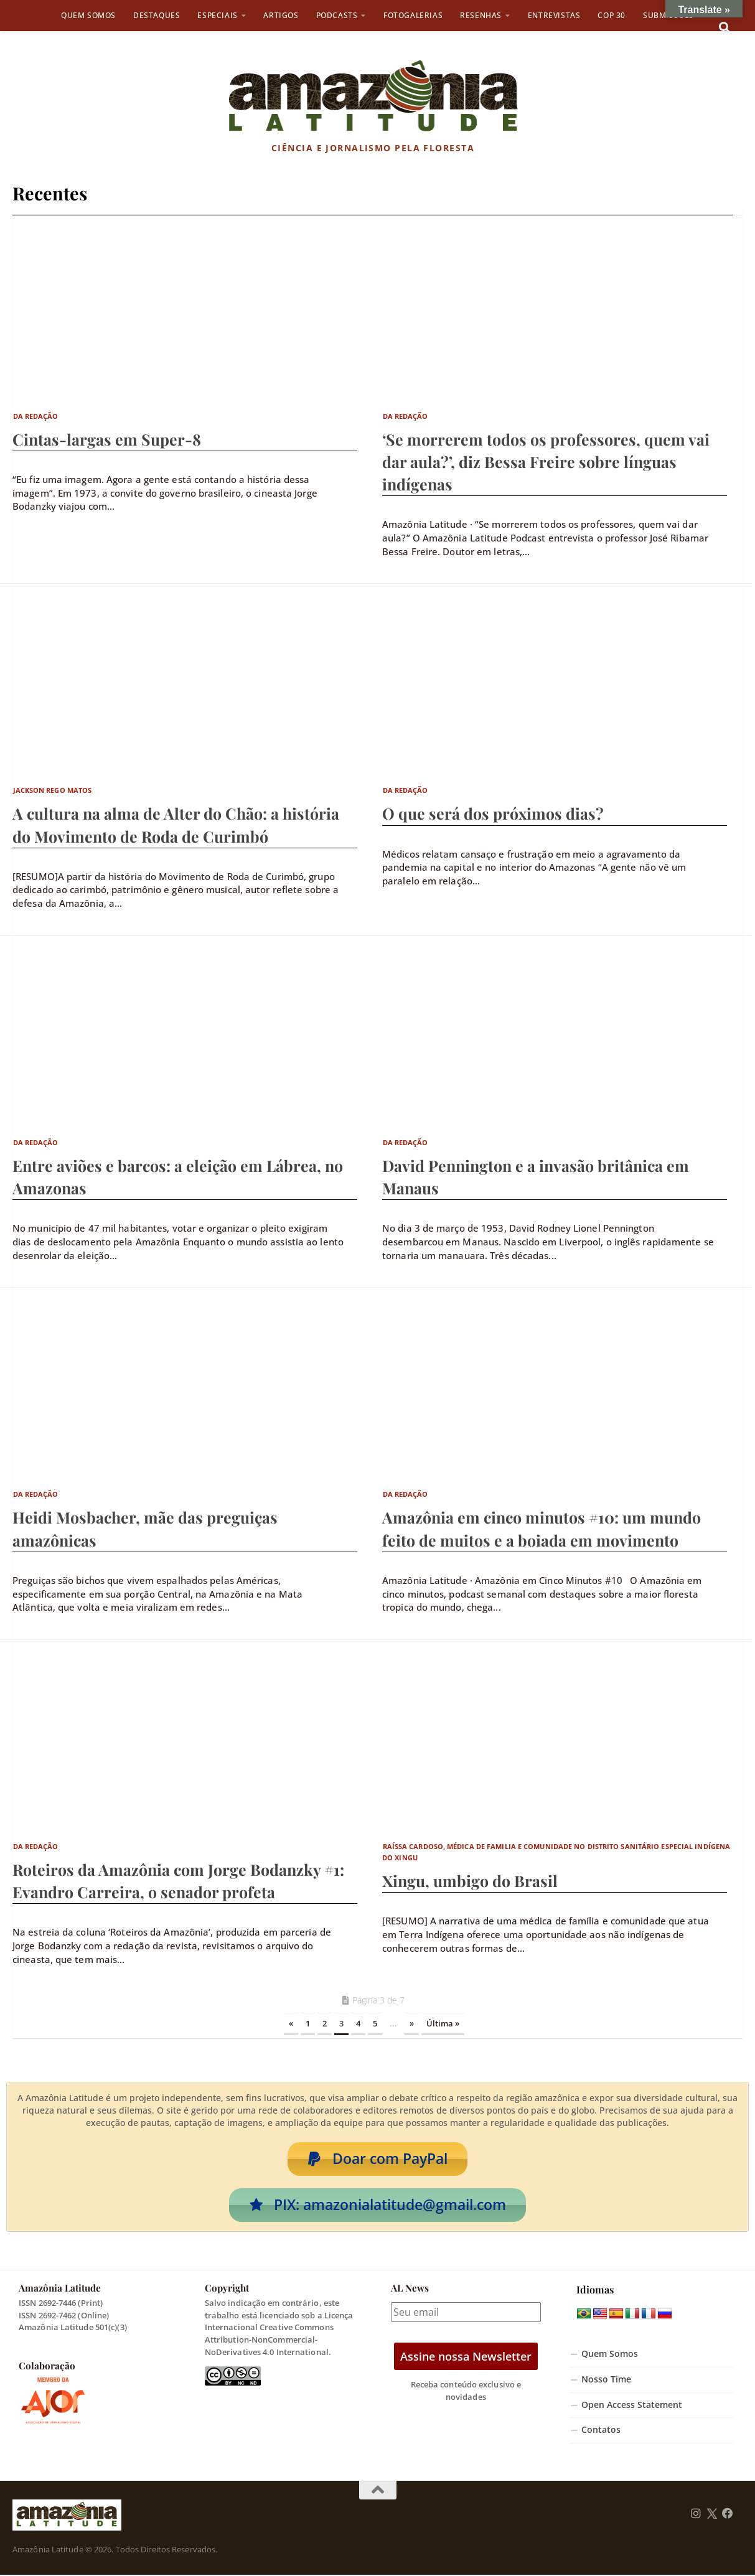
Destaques (156, 15)
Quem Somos (88, 15)
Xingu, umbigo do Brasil (470, 1880)
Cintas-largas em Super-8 (106, 439)
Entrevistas (554, 15)
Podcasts (337, 15)
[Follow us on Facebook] (727, 2516)
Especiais (217, 15)
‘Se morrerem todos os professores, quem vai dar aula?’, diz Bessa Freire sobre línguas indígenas (546, 461)
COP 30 (612, 15)
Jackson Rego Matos (52, 790)
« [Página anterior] (291, 2023)
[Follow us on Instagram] (695, 2516)
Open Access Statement (631, 2406)
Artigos (280, 15)
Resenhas (481, 15)
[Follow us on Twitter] (711, 2516)
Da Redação (36, 416)
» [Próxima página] (412, 2023)
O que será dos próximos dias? (493, 813)
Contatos (601, 2431)
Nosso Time (606, 2381)
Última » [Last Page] (442, 2023)
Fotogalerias (413, 15)
